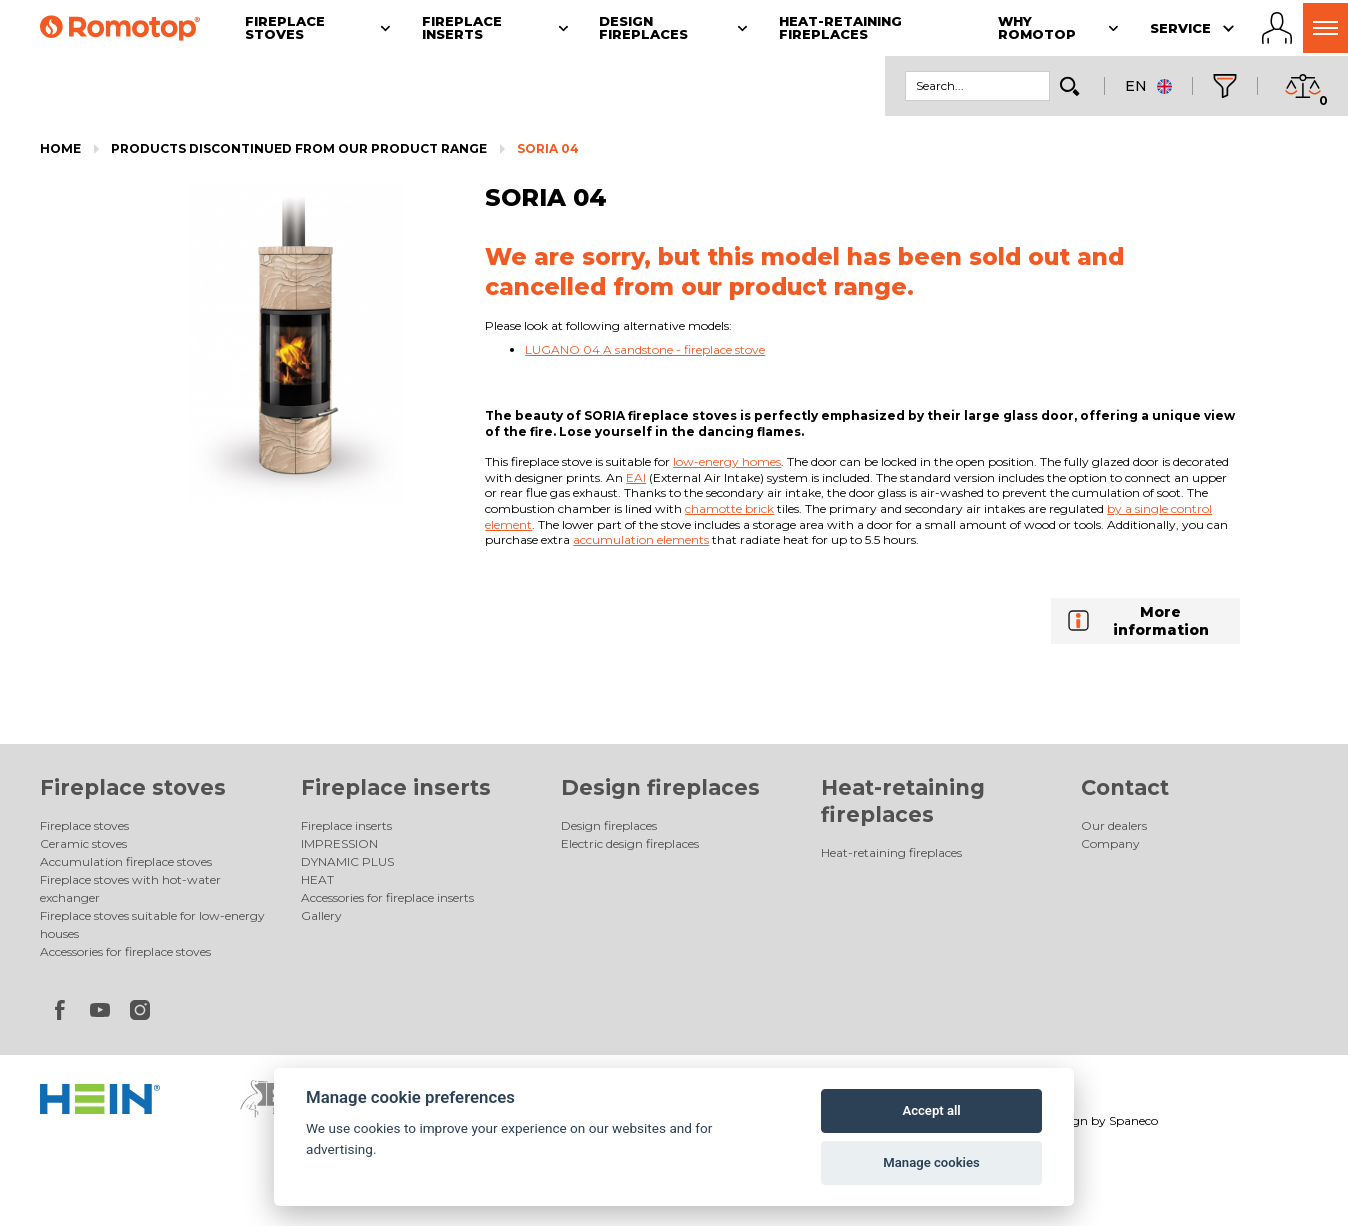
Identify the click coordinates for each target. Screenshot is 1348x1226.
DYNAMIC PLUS (347, 861)
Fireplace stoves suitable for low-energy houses (152, 924)
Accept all (931, 1110)
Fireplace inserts (396, 787)
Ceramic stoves (83, 843)
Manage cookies (931, 1162)
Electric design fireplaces (630, 843)
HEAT (317, 879)
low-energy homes (727, 461)
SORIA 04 (548, 148)
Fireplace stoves (133, 787)
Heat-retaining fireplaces (891, 852)
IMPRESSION (339, 843)
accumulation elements (641, 539)
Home (60, 148)
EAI (636, 477)
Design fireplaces (660, 787)
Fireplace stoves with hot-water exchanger (130, 888)
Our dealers (1114, 825)
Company (1110, 843)
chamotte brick (729, 508)
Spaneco (1133, 1120)
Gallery (321, 915)
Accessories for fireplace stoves (125, 951)
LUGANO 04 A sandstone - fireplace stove (645, 349)
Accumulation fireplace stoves (126, 861)
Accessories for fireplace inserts (387, 897)
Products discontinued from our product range (299, 148)
